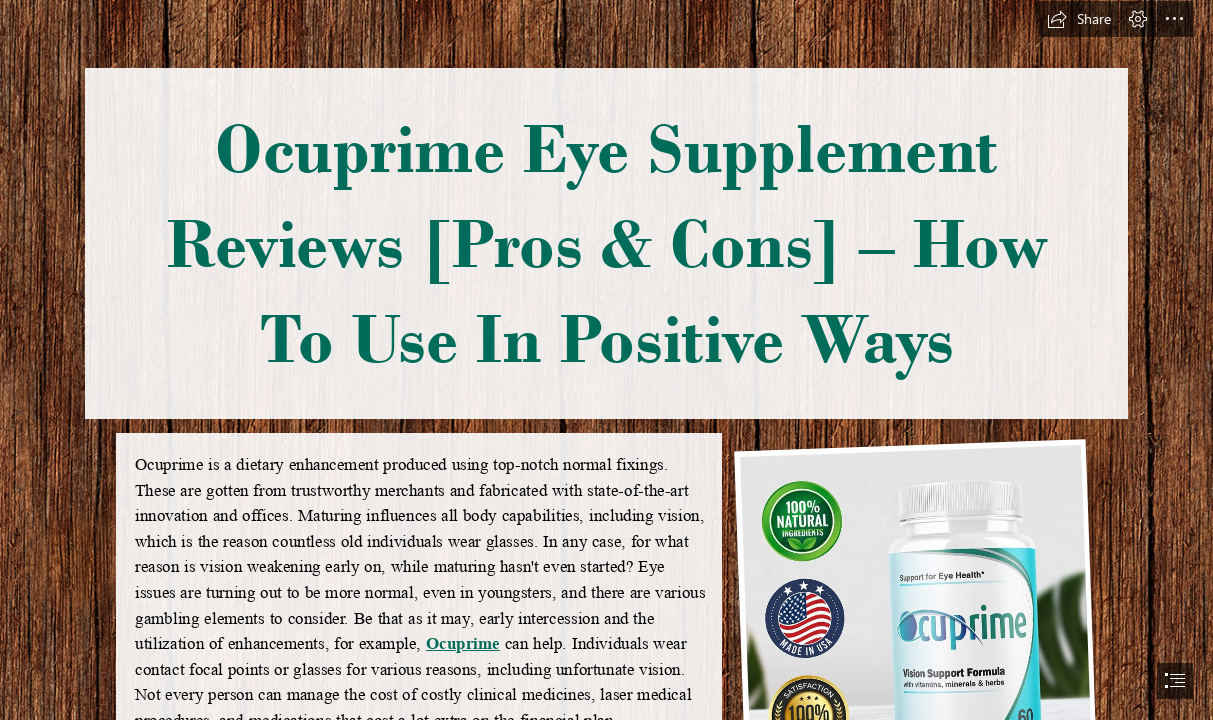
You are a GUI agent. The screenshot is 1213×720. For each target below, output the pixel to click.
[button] (1079, 19)
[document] (606, 360)
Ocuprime (462, 643)
